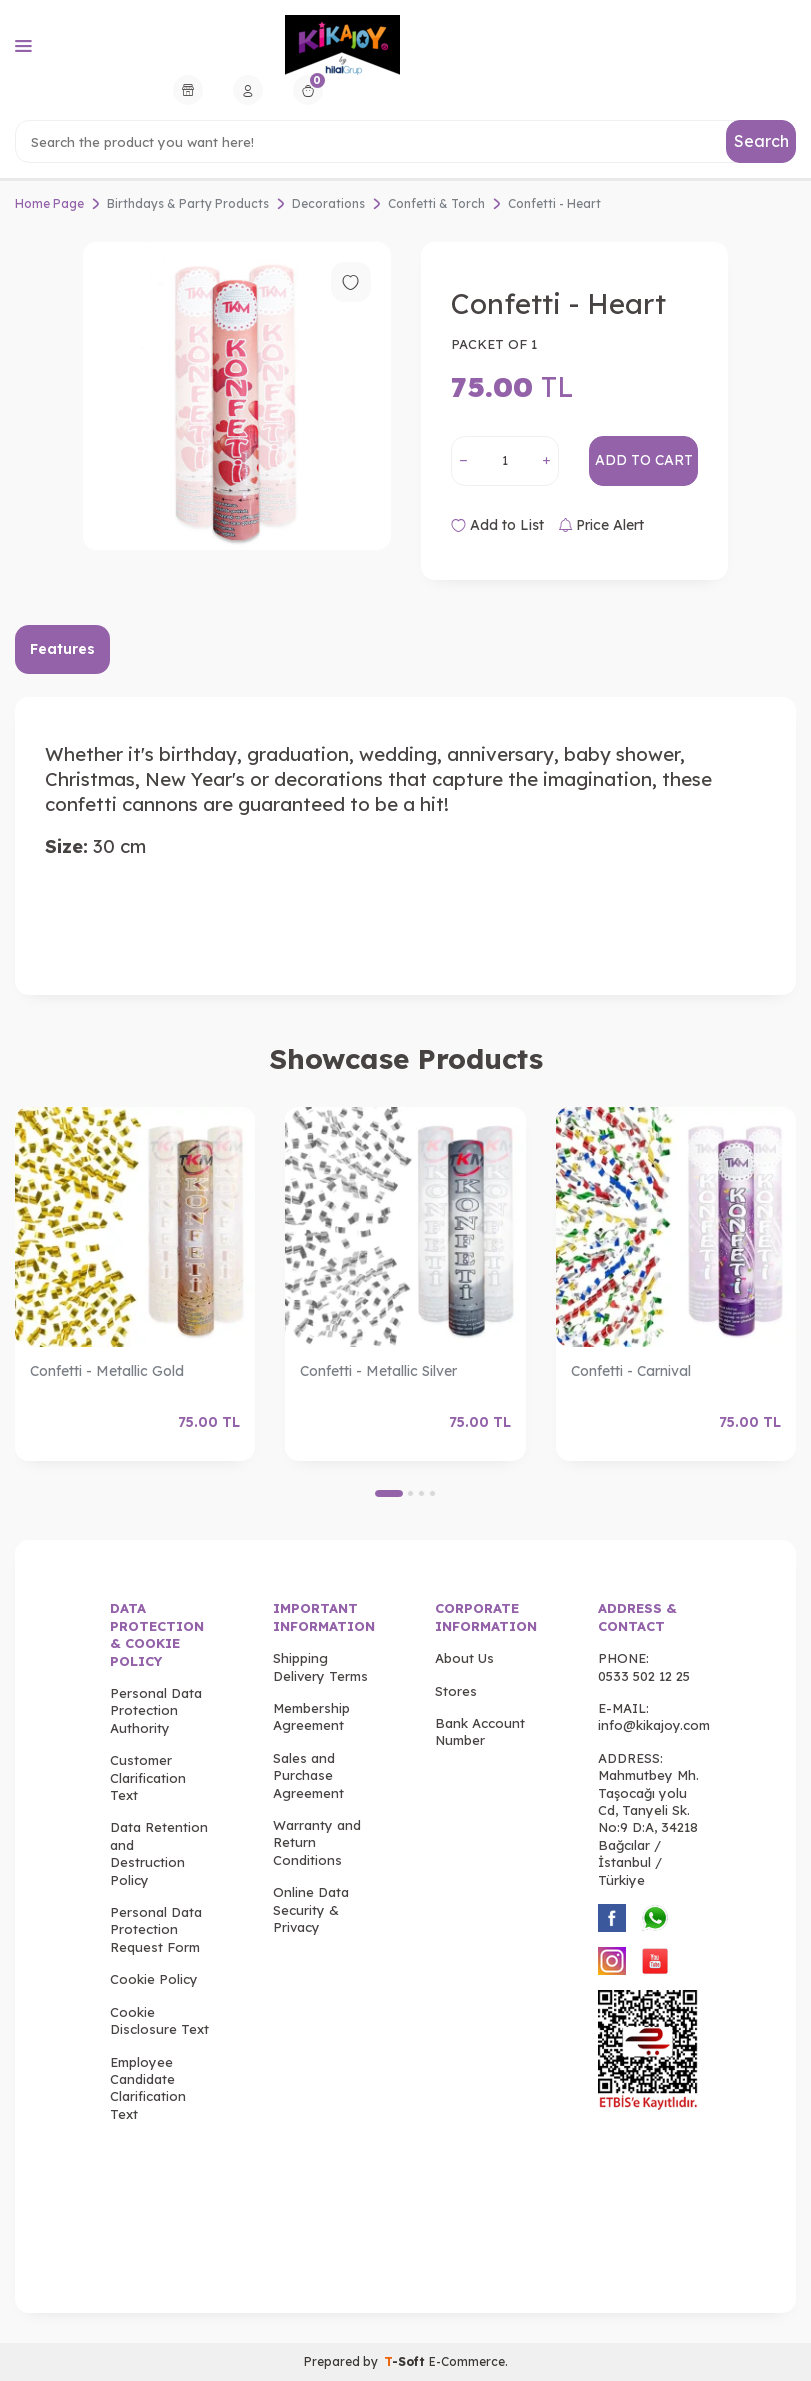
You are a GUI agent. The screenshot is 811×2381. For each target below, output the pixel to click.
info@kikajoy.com (654, 1725)
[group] (237, 396)
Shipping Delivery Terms (320, 1666)
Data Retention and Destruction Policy (159, 1853)
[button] (389, 1493)
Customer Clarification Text (148, 1777)
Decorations (328, 203)
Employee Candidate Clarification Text (148, 2088)
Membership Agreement (311, 1716)
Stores (456, 1691)
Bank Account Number (480, 1731)
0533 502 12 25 (644, 1676)
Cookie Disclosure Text (159, 2020)
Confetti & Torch (436, 203)
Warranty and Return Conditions (317, 1842)
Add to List (497, 525)
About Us (464, 1658)
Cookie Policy (154, 1979)
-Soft (406, 2361)
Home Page (49, 203)
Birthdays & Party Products (188, 203)
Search (761, 141)
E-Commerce (467, 2361)
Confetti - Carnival (631, 1371)
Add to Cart (644, 460)
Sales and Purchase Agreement (308, 1775)
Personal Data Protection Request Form (156, 1929)
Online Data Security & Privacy (311, 1909)
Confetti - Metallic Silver (378, 1371)
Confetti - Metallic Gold (107, 1371)
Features (62, 649)
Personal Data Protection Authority (156, 1710)
